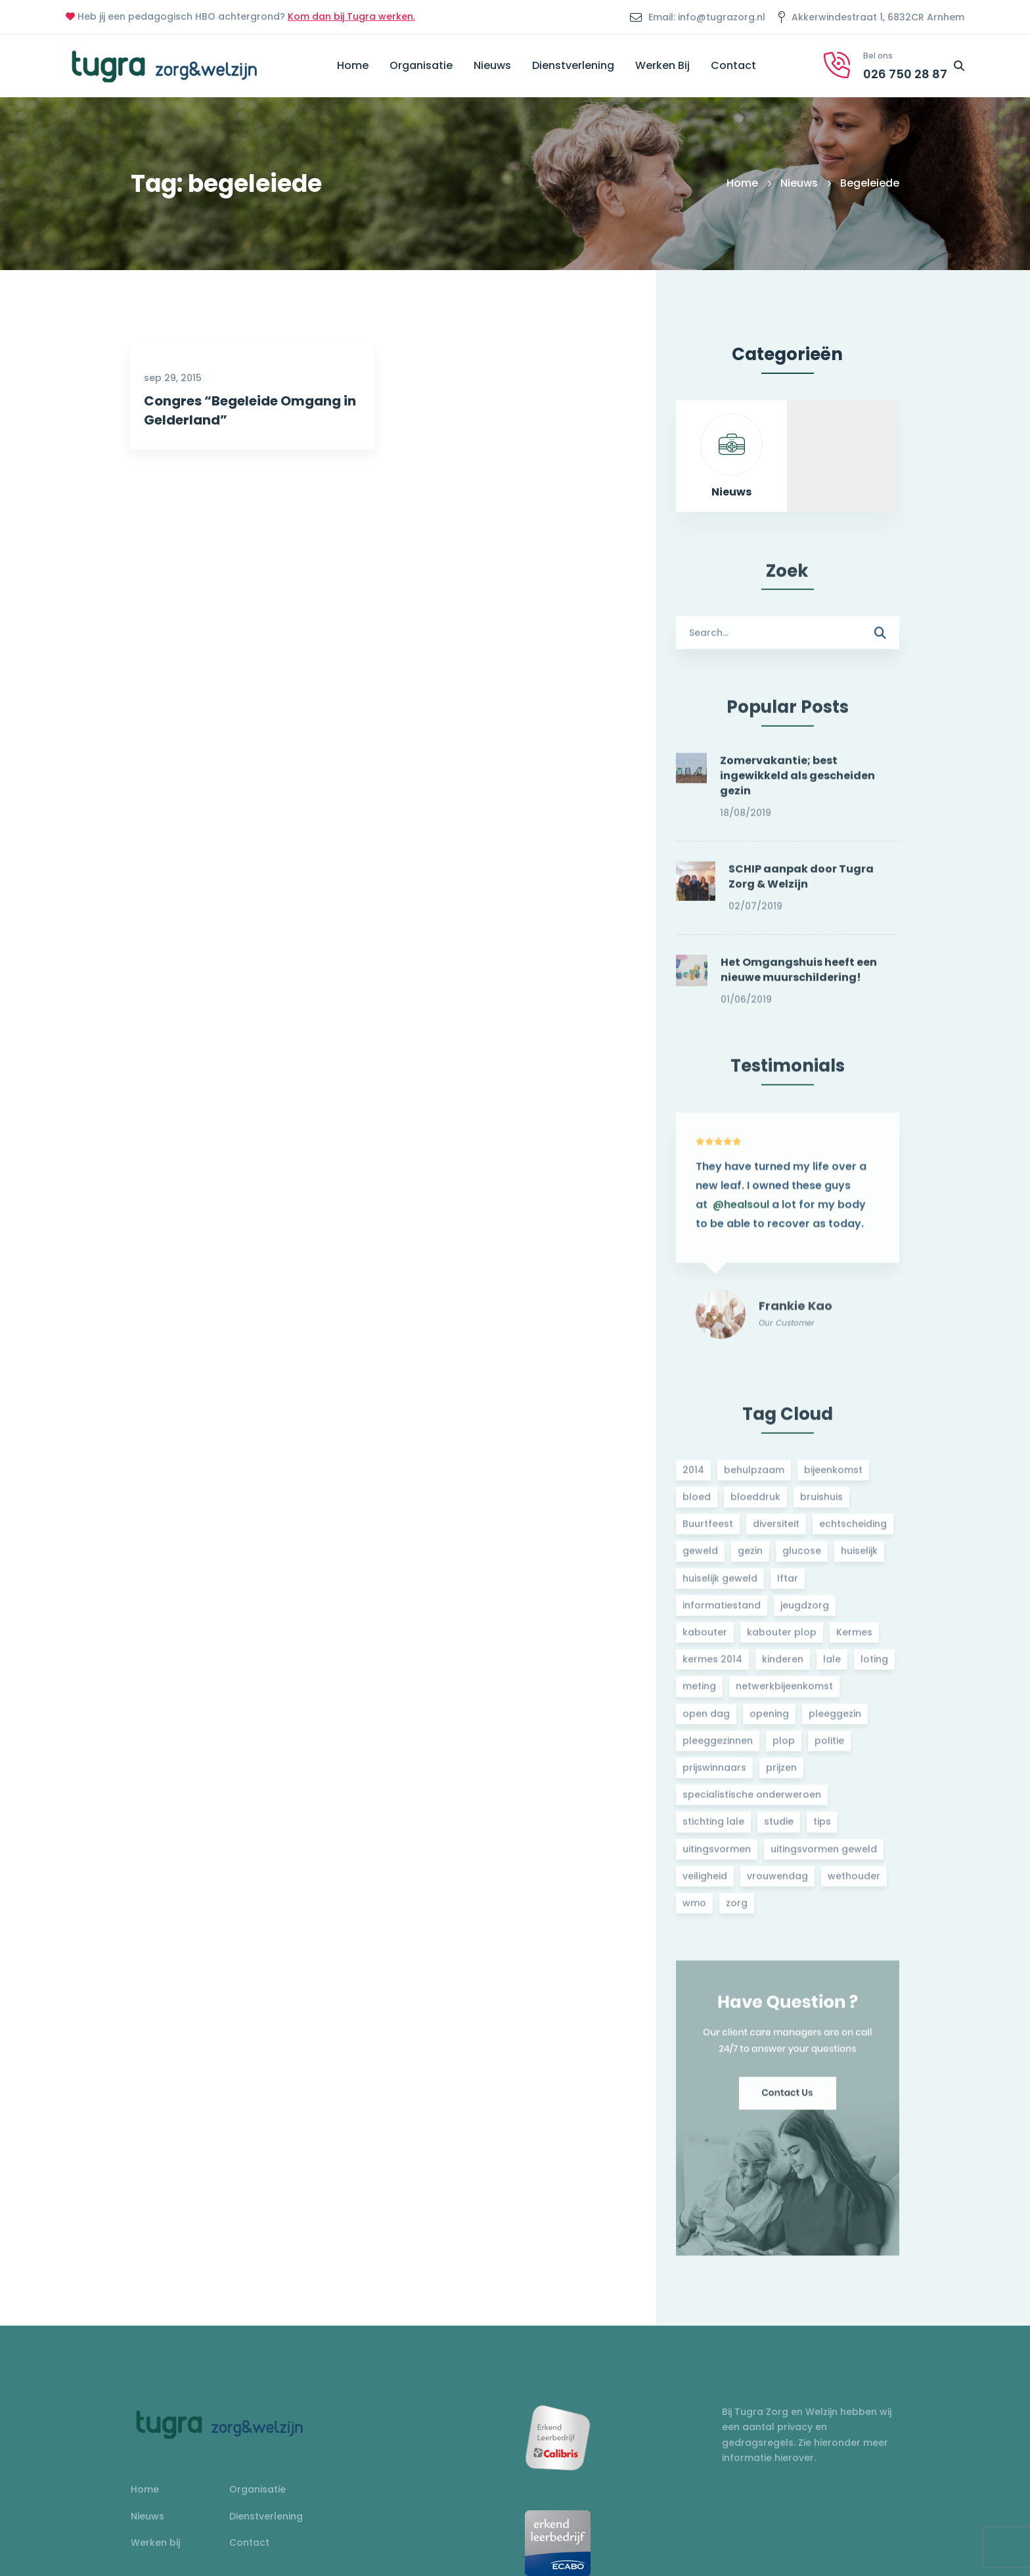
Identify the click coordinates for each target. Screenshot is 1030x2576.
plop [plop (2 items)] (783, 1748)
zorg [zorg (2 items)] (737, 1910)
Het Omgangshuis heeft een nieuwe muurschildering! (799, 978)
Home (742, 183)
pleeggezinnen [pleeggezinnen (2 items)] (718, 1748)
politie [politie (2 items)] (829, 1748)
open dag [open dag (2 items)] (706, 1721)
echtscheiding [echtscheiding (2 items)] (853, 1531)
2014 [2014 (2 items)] (693, 1477)
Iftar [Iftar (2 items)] (787, 1585)
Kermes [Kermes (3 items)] (854, 1639)
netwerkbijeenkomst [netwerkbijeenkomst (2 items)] (784, 1694)
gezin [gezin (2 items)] (750, 1558)
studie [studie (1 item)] (779, 1829)
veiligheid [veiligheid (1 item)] (705, 1883)
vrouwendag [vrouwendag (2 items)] (777, 1883)
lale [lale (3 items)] (832, 1667)
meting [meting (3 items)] (699, 1694)
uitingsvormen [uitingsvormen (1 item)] (717, 1856)
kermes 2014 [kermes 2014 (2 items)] (712, 1667)
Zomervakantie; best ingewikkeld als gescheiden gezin (797, 783)
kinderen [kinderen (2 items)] (782, 1667)
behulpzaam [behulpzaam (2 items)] (754, 1477)
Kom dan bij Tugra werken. (351, 16)
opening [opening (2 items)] (769, 1721)
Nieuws (799, 183)
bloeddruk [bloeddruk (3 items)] (755, 1504)
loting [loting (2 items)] (874, 1667)
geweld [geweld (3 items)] (700, 1558)
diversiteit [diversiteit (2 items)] (776, 1531)
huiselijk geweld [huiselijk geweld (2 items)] (720, 1585)
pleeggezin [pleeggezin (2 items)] (835, 1721)
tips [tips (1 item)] (822, 1829)
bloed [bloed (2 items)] (697, 1504)
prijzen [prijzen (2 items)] (781, 1775)
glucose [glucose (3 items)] (801, 1558)
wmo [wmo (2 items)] (694, 1910)
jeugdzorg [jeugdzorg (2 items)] (804, 1612)
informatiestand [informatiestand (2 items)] (722, 1612)
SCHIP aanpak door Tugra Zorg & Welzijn (801, 884)
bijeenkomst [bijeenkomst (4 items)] (833, 1477)
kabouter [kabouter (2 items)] (705, 1639)
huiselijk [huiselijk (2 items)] (859, 1558)
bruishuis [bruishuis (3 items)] (821, 1504)
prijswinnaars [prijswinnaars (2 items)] (714, 1775)
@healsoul (741, 1220)
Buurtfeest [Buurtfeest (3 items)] (708, 1531)
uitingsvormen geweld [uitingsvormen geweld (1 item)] (824, 1856)
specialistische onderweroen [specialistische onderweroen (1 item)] (752, 1801)
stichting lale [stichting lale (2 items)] (713, 1829)
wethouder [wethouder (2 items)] (854, 1883)
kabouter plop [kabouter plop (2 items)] (782, 1639)
